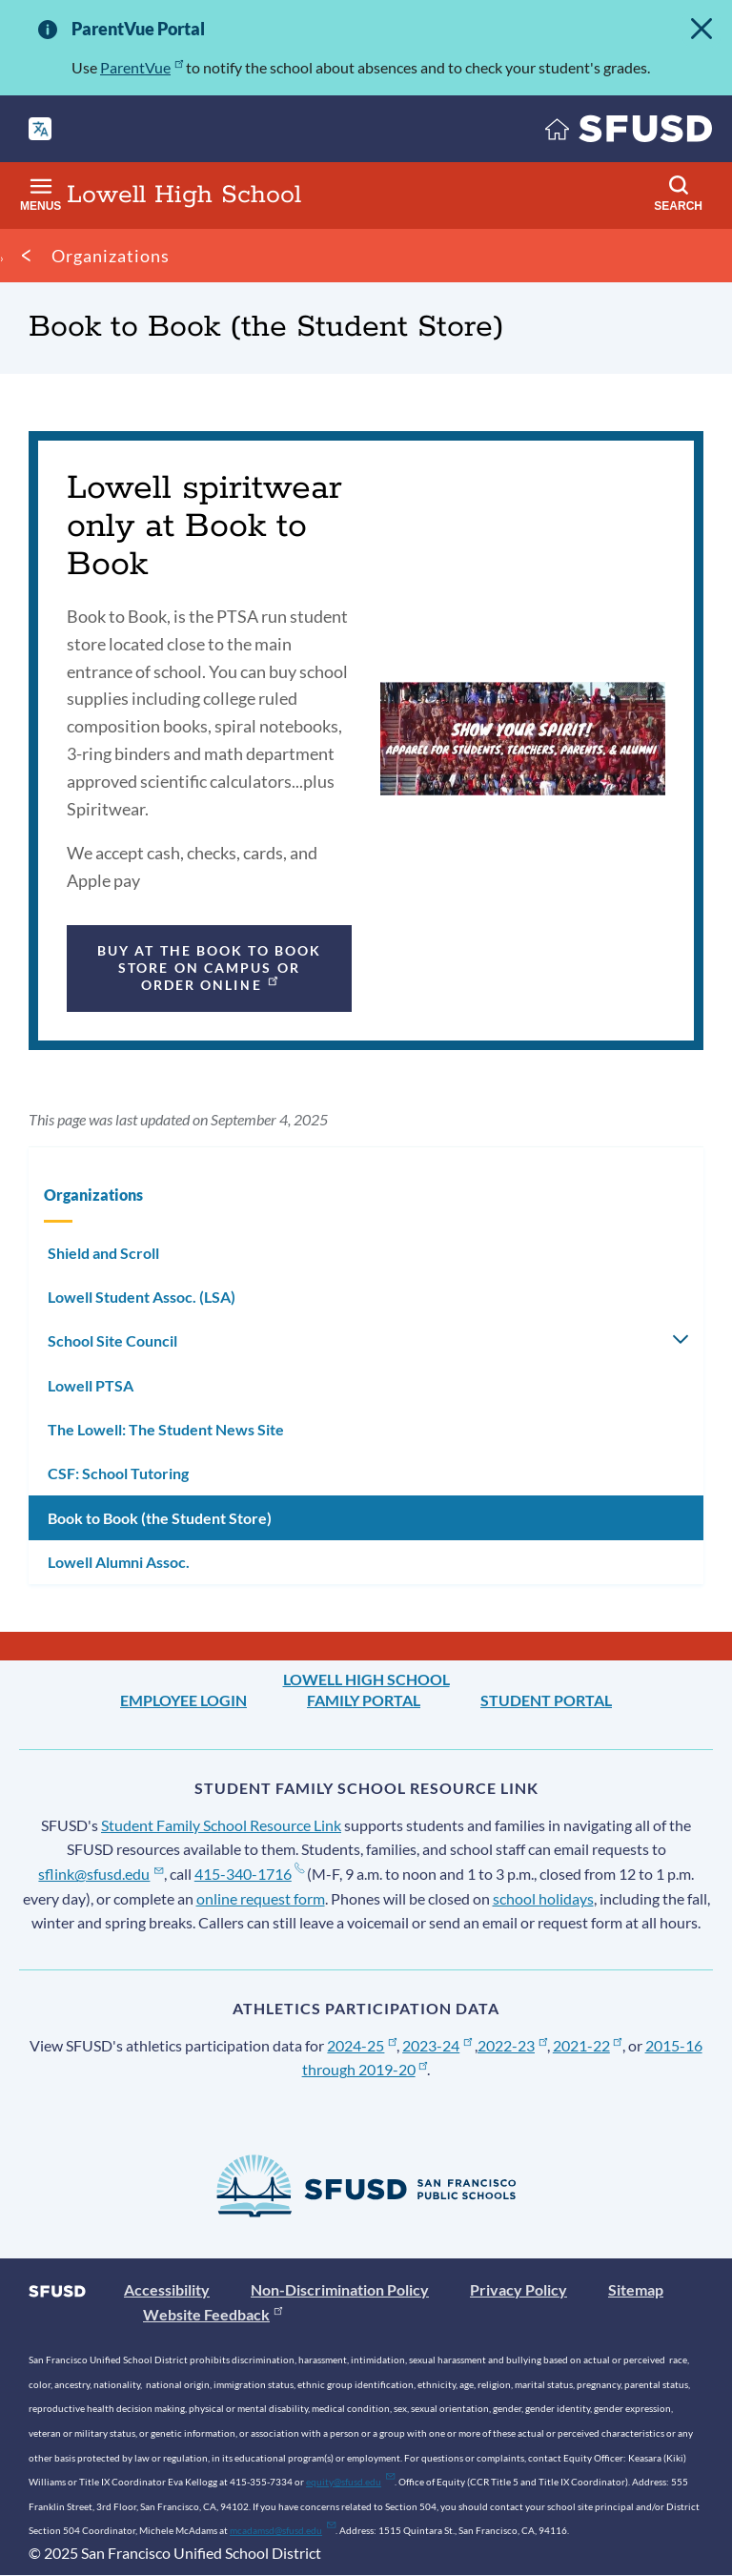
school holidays (543, 1898)
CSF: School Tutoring (118, 1473)
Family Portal (363, 1700)
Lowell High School (366, 1679)
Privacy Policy (518, 2289)
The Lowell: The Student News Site (166, 1429)
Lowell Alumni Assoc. (119, 1562)
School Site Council (112, 1340)
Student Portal (546, 1700)
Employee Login (183, 1700)
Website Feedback (212, 2314)
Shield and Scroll (103, 1253)
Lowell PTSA (90, 1385)
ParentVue (141, 67)
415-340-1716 (249, 1874)
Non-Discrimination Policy (340, 2289)
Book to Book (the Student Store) (160, 1518)
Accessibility (167, 2289)
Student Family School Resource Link (221, 1825)
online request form (260, 1898)
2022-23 (512, 2045)
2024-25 (361, 2045)
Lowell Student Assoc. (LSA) (141, 1297)
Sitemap (635, 2289)
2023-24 (437, 2045)
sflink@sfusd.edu (100, 1874)
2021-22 (587, 2045)
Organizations (110, 255)
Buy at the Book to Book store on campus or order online (209, 967)
